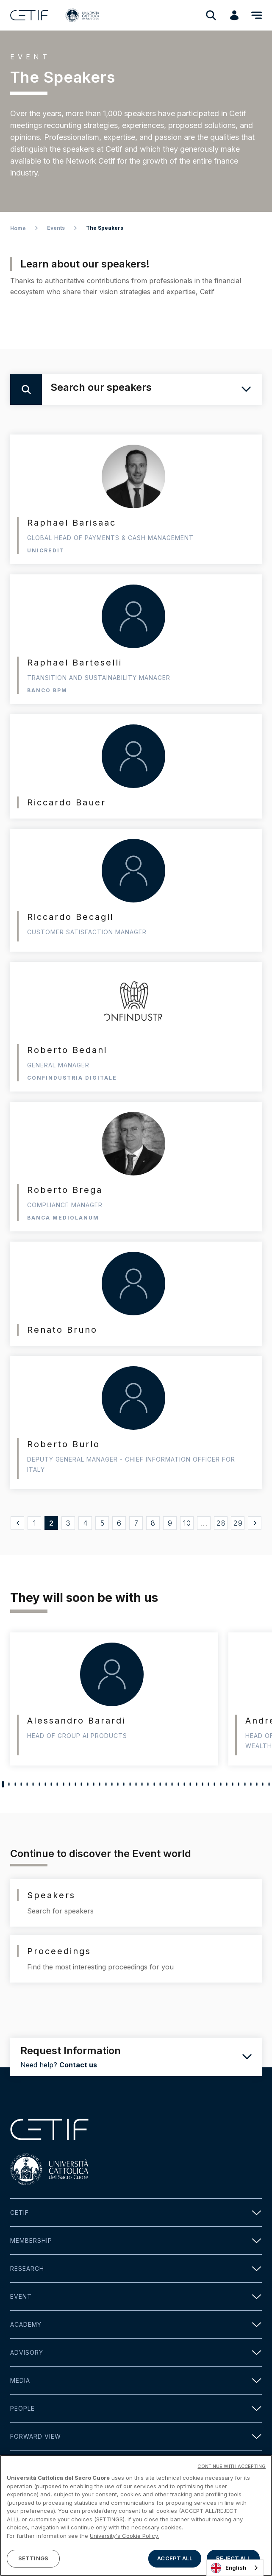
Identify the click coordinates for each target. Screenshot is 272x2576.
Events (56, 228)
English (228, 2568)
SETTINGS (33, 2558)
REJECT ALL (233, 2558)
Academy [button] (136, 2324)
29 (238, 1523)
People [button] (136, 2408)
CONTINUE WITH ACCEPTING (231, 2466)
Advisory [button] (136, 2352)
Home (18, 228)
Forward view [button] (136, 2436)
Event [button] (136, 2296)
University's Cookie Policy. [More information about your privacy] (124, 2535)
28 (221, 1523)
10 (187, 1523)
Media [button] (136, 2380)
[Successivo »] (254, 1523)
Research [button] (136, 2268)
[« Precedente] (17, 1523)
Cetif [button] (136, 2212)
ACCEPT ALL (174, 2558)
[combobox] (235, 2567)
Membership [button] (136, 2240)
